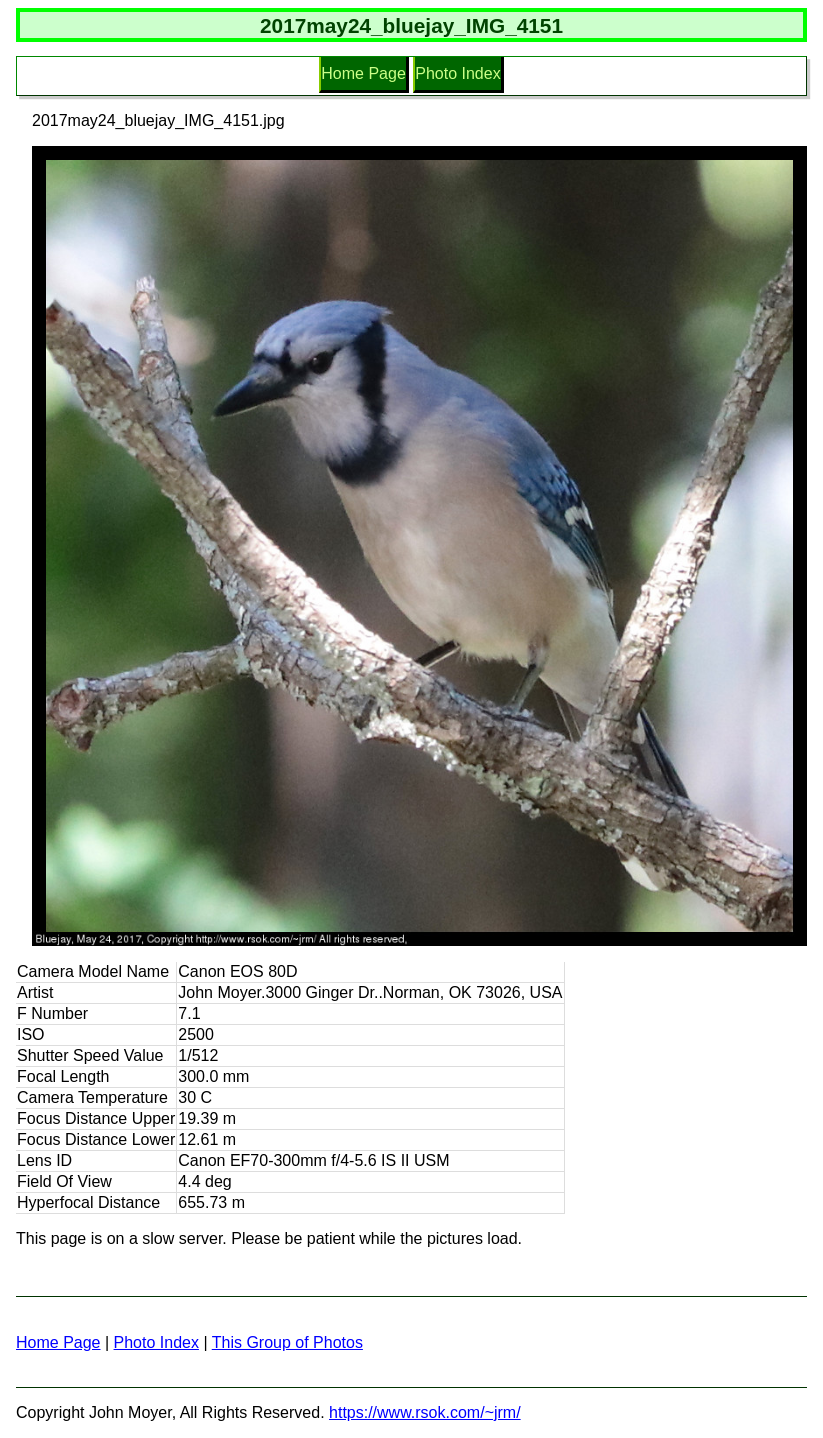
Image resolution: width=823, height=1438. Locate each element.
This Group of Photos (287, 1342)
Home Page (363, 73)
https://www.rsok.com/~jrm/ (425, 1412)
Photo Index (457, 73)
